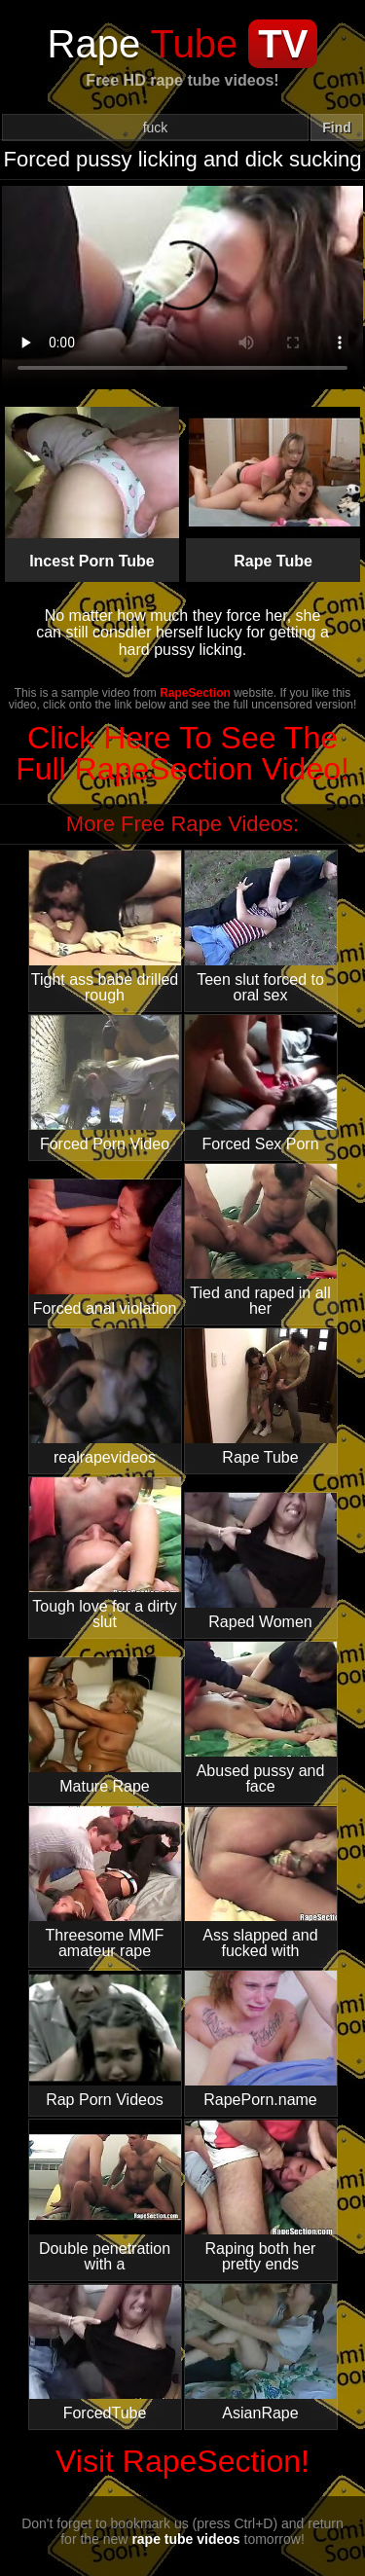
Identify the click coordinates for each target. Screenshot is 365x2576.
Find (336, 127)
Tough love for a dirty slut (105, 1553)
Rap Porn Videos (105, 2039)
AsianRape (261, 2352)
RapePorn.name (261, 2039)
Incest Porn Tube (92, 488)
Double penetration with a (105, 2196)
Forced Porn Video (105, 1083)
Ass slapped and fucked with (261, 1882)
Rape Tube (273, 488)
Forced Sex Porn (261, 1083)
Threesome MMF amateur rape (105, 1882)
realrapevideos (105, 1397)
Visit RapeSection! (182, 2461)
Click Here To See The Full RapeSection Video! (182, 753)
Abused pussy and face (261, 1718)
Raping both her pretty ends (261, 2196)
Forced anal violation (105, 1248)
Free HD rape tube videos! (182, 80)
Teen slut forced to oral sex (261, 927)
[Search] (155, 127)
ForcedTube (105, 2352)
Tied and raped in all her (261, 1240)
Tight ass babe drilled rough (105, 927)
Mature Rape (105, 1726)
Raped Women (261, 1561)
